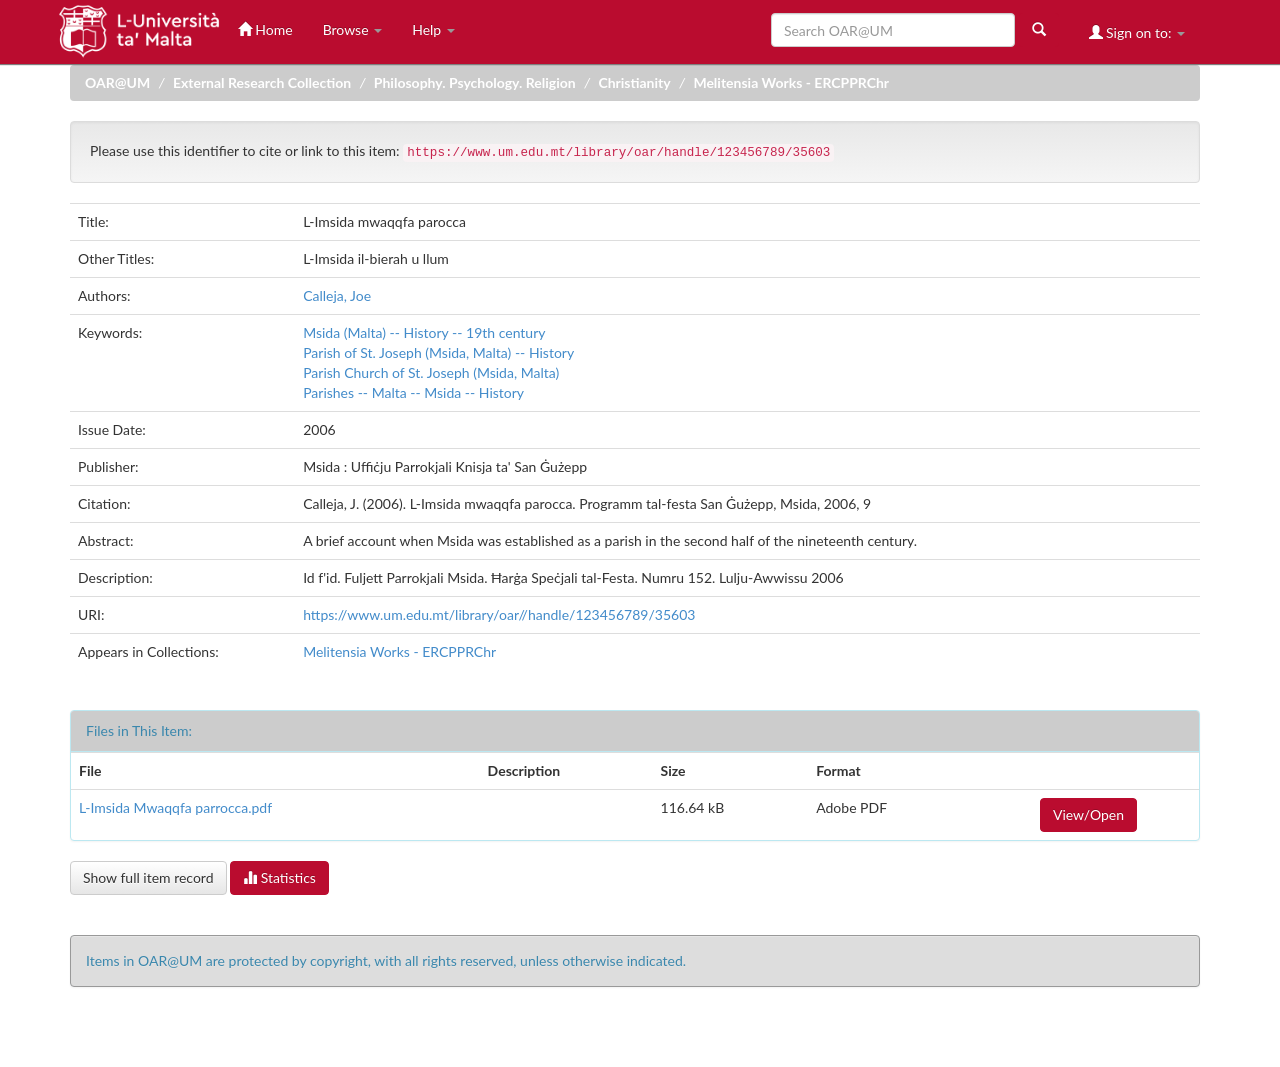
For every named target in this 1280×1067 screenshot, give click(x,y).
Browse (353, 29)
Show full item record (148, 877)
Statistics (279, 877)
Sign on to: (1137, 32)
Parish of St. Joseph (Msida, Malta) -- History (438, 352)
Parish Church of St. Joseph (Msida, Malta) (431, 372)
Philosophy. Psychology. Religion (475, 82)
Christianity (634, 82)
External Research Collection (262, 82)
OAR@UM (117, 82)
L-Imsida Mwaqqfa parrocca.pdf (175, 807)
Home (265, 29)
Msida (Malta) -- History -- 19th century (424, 332)
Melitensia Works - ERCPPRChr (791, 82)
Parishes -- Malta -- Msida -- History (413, 392)
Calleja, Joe (337, 295)
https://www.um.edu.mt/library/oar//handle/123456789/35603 (499, 614)
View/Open (1088, 814)
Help (433, 29)
